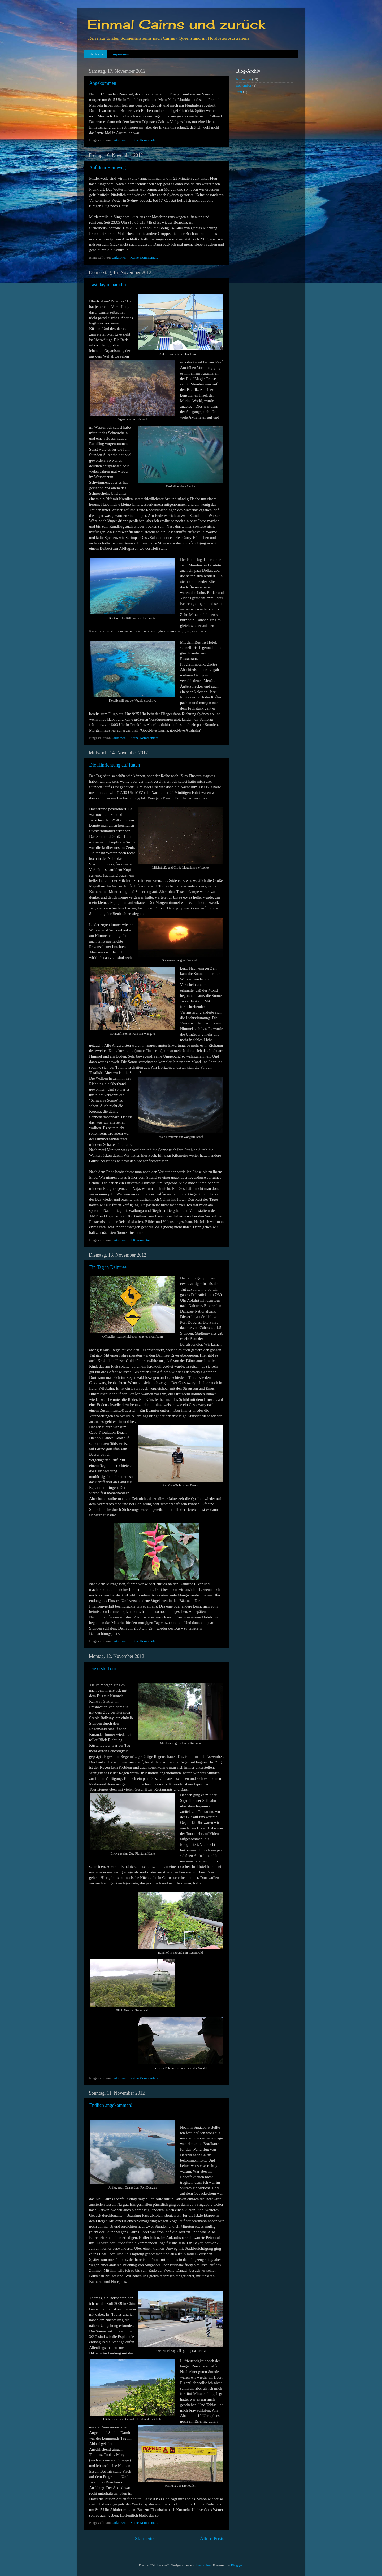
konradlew (203, 2565)
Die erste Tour (102, 1668)
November (243, 79)
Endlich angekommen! (110, 2105)
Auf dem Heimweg (107, 167)
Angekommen (102, 83)
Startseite (96, 54)
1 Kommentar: (141, 1240)
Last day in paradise (108, 284)
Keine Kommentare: (145, 140)
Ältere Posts (212, 2538)
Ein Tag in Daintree (108, 1267)
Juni (239, 92)
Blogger (236, 2565)
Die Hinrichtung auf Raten (114, 765)
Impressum (120, 54)
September (243, 85)
